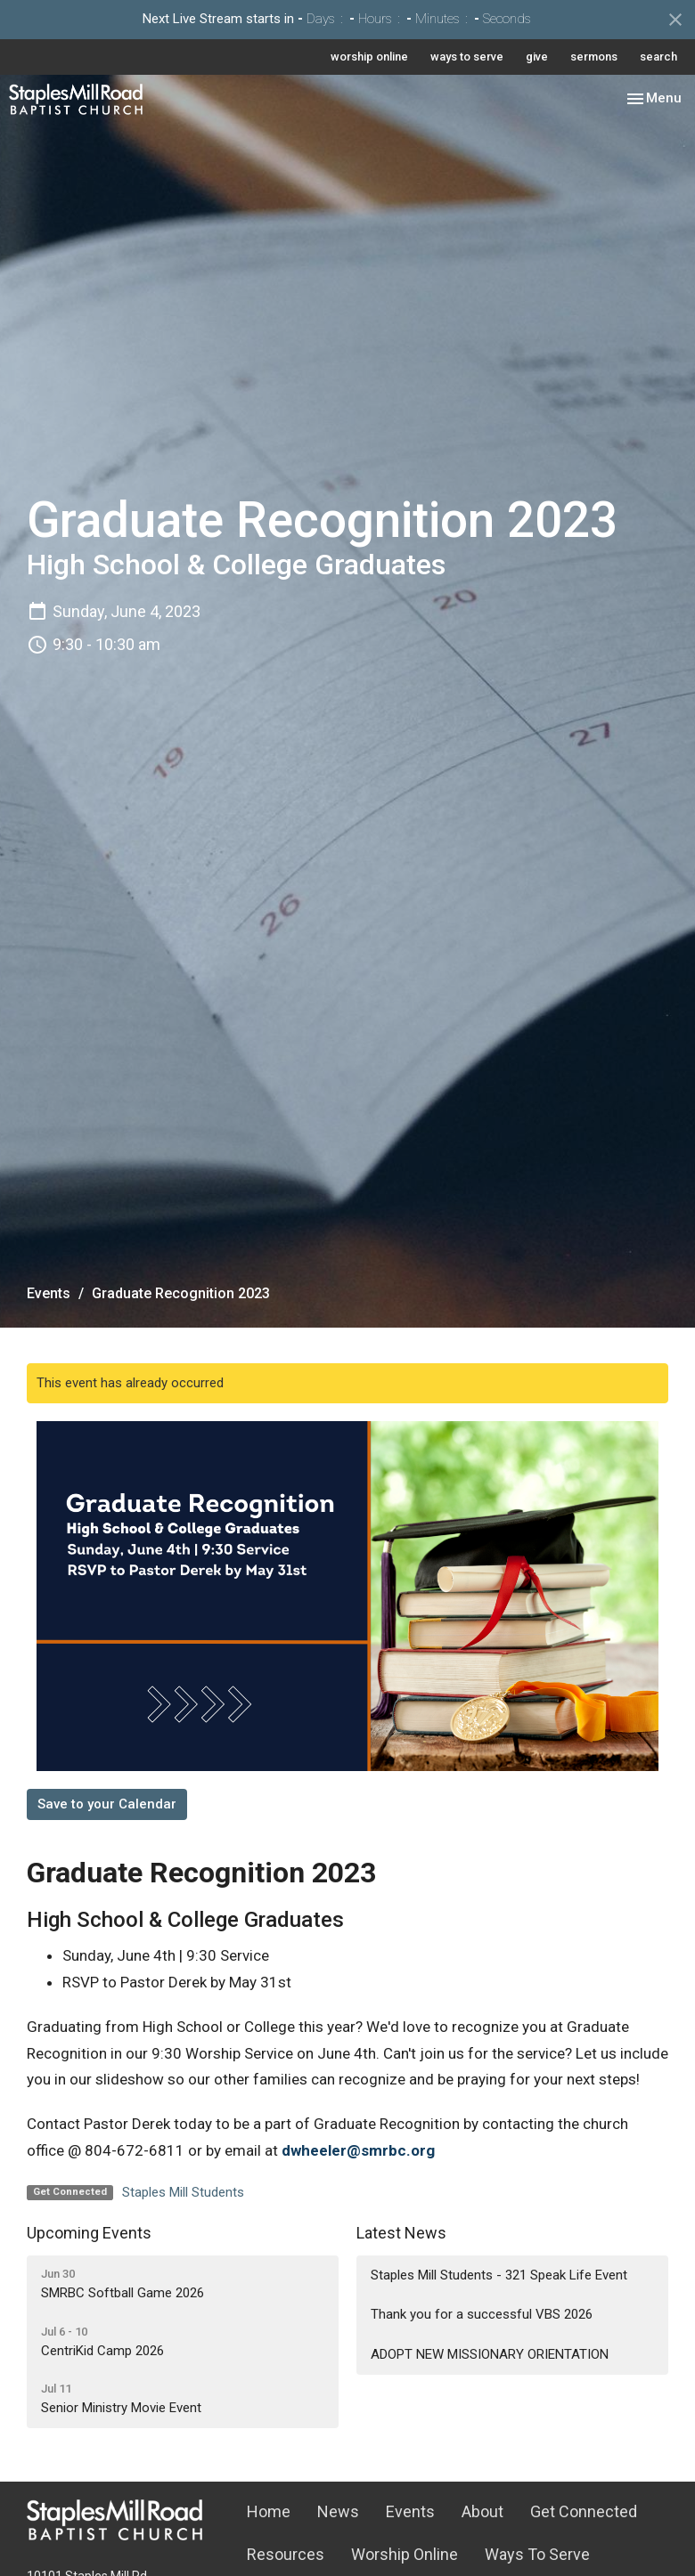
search (658, 56)
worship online (369, 56)
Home (268, 2511)
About (482, 2511)
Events (48, 1293)
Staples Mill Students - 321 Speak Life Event (499, 2275)
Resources (285, 2554)
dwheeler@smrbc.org (358, 2150)
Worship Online (404, 2554)
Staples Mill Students (183, 2192)
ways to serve (466, 56)
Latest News (401, 2232)
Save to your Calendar (106, 1804)
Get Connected (583, 2511)
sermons (593, 56)
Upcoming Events (89, 2232)
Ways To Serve (537, 2554)
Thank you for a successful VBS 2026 (482, 2314)
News (338, 2511)
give (537, 56)
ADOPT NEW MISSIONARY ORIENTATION (490, 2354)
